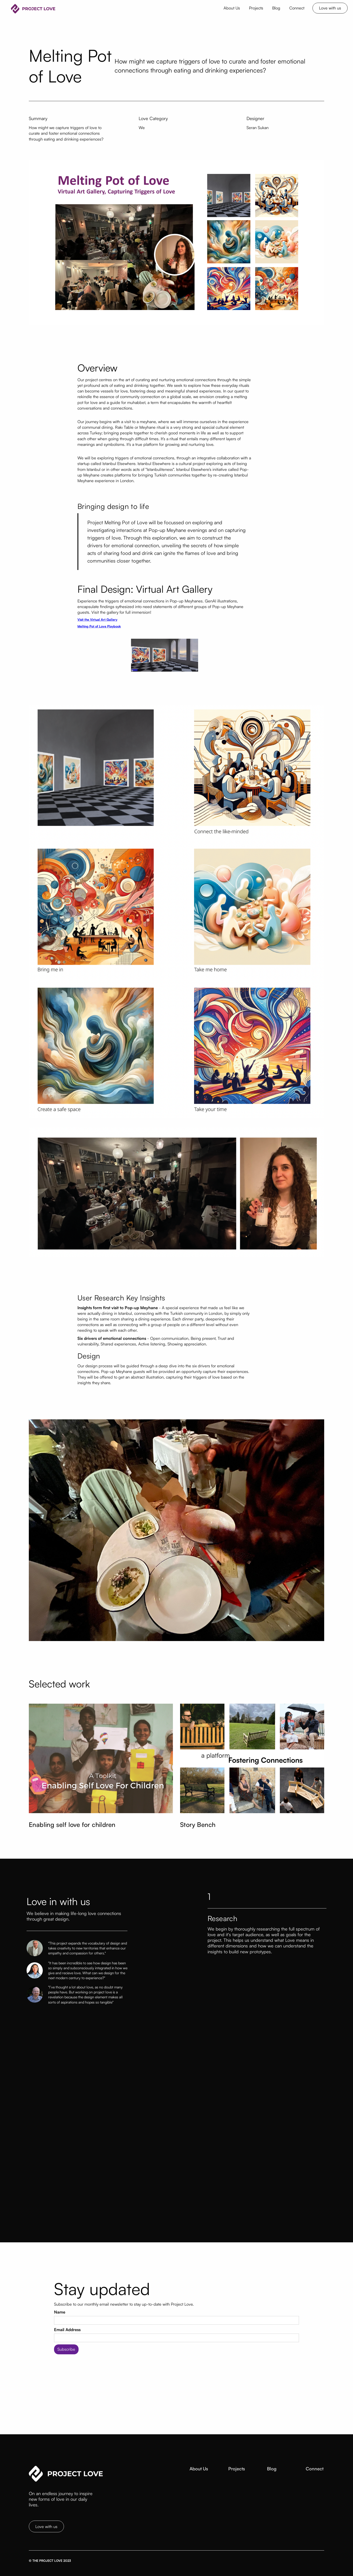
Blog (276, 7)
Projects (256, 7)
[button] (231, 8)
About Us (232, 7)
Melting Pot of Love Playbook (99, 626)
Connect (296, 7)
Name (59, 2311)
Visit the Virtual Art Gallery (97, 619)
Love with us (330, 7)
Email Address (67, 2329)
